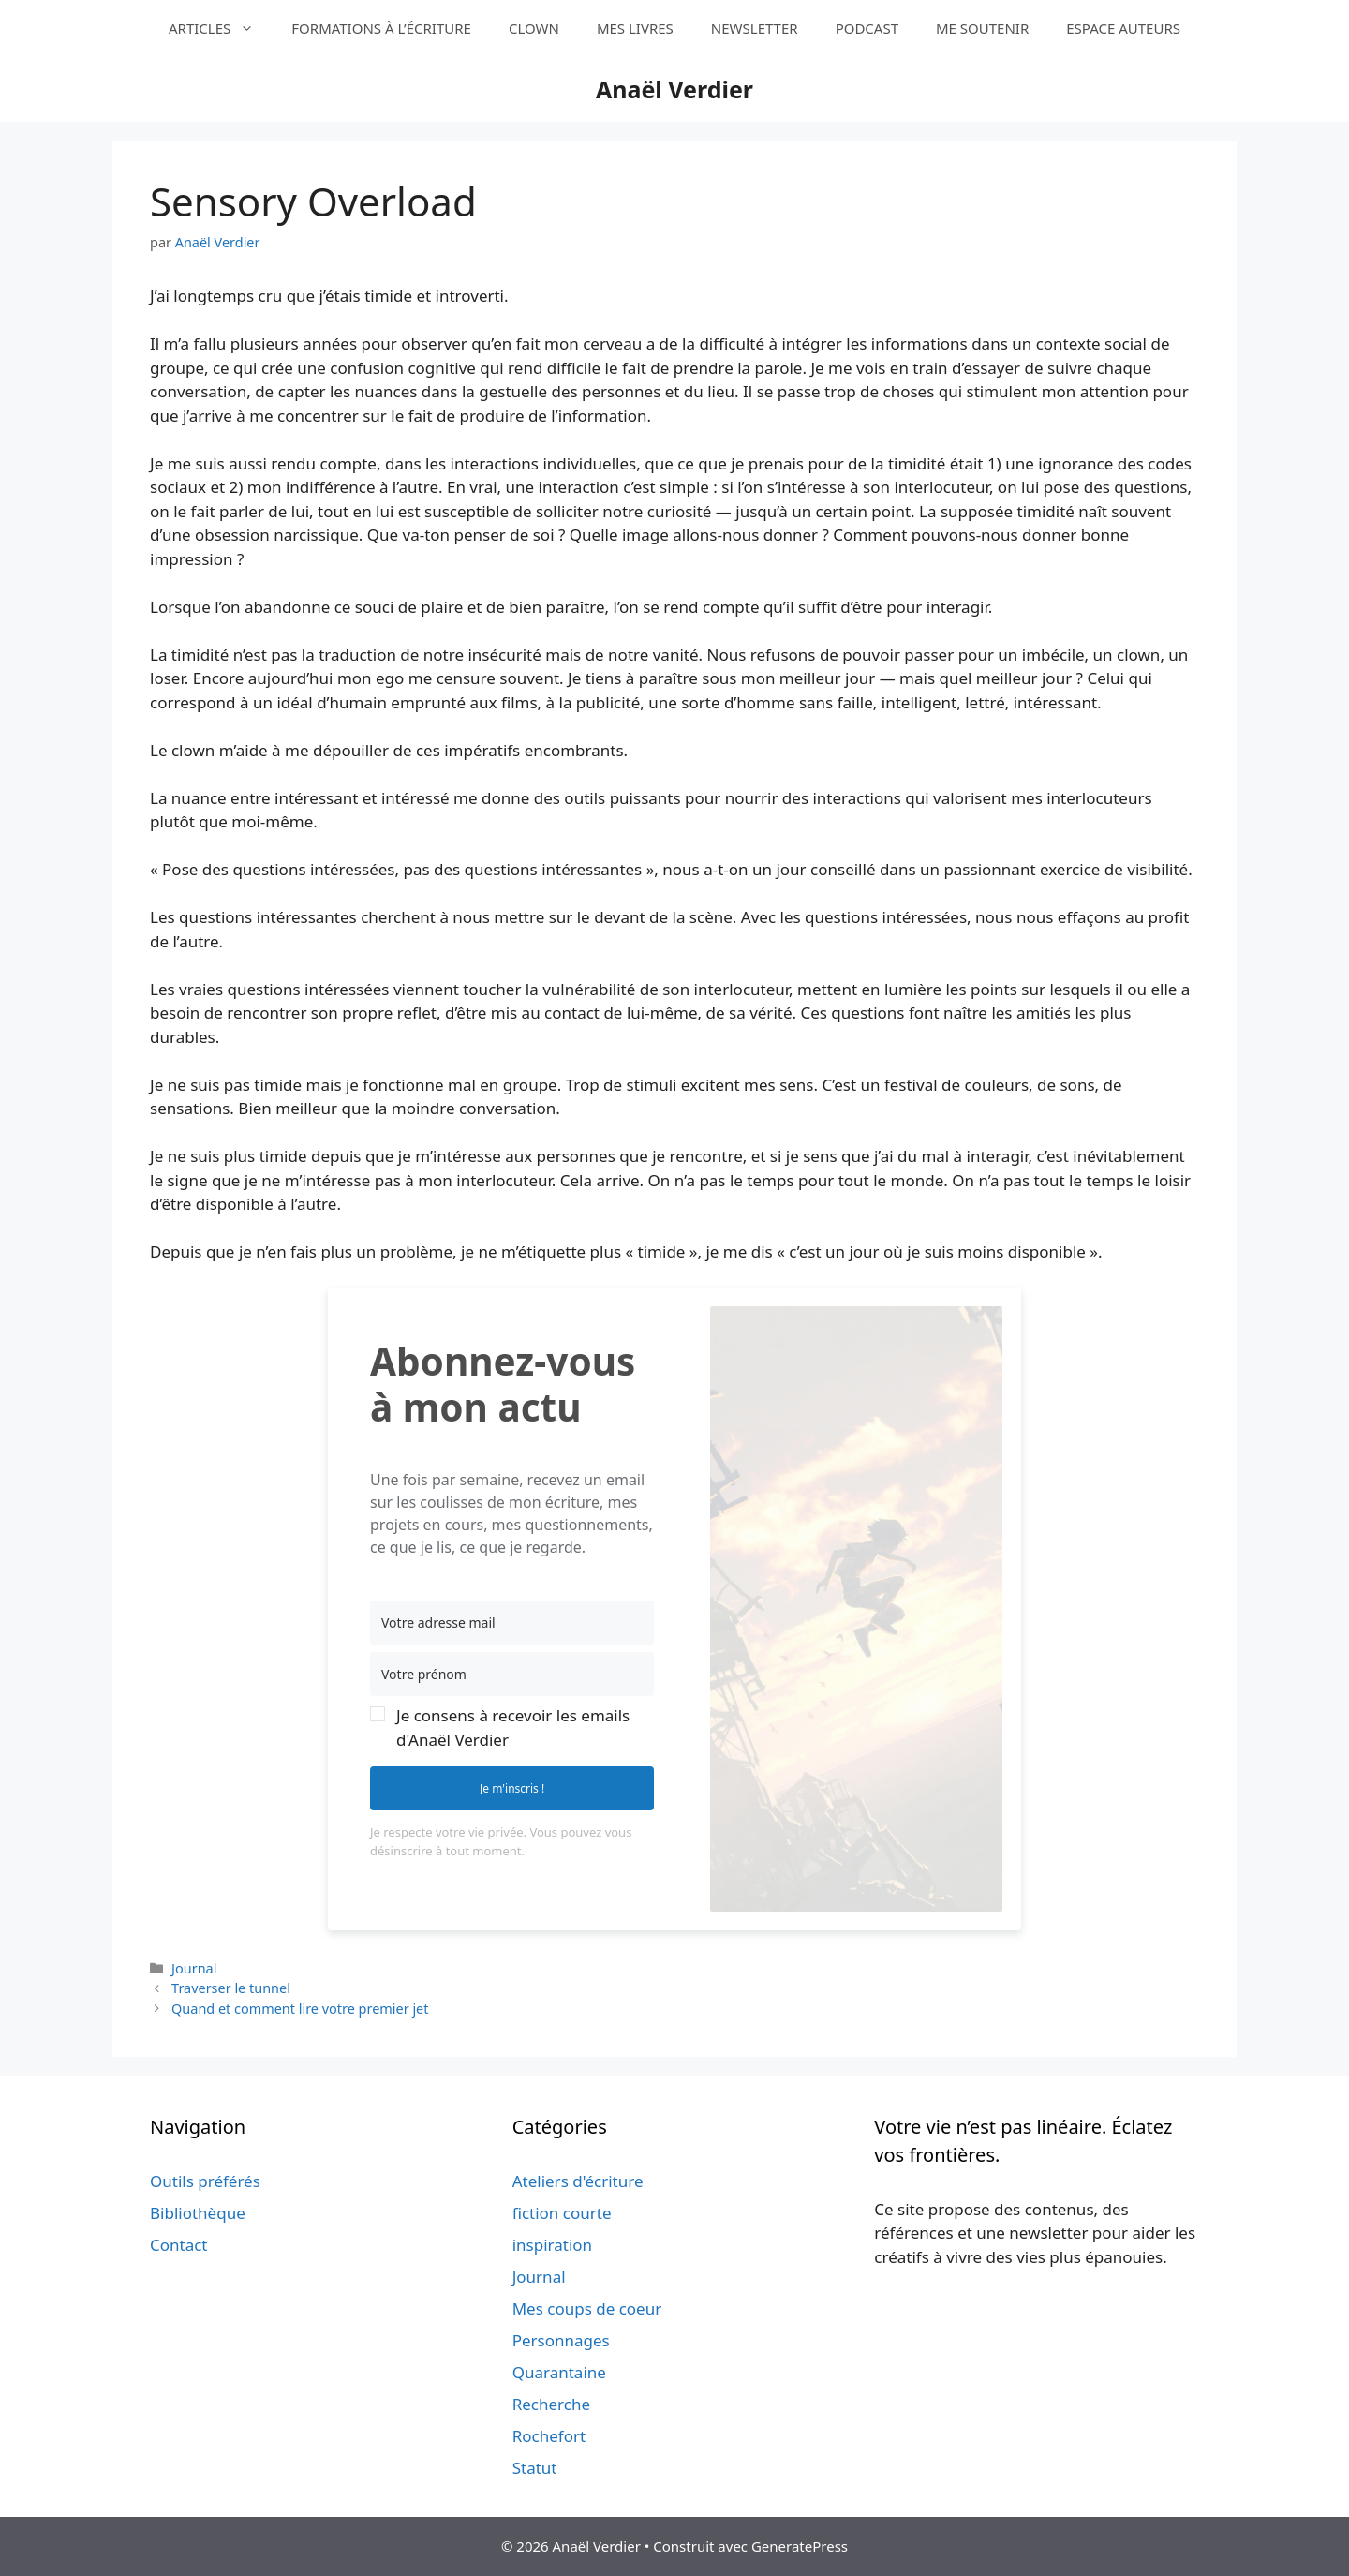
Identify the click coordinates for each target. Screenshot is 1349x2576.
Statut (534, 2468)
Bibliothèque (197, 2213)
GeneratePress (799, 2546)
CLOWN (534, 28)
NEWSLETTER (754, 28)
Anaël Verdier (674, 89)
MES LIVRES (635, 28)
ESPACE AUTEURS (1123, 28)
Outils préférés (205, 2181)
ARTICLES (221, 28)
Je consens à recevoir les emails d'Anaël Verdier (513, 1727)
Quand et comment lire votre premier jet (299, 2009)
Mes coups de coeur (587, 2308)
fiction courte (562, 2213)
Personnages (561, 2340)
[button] (512, 1727)
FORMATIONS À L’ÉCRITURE (381, 28)
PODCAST (867, 28)
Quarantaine (559, 2372)
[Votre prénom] (512, 1674)
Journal (193, 1968)
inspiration (552, 2245)
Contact (179, 2245)
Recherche (551, 2404)
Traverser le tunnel (230, 1988)
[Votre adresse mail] (512, 1623)
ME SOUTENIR (982, 28)
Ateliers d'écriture (578, 2181)
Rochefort (549, 2436)
